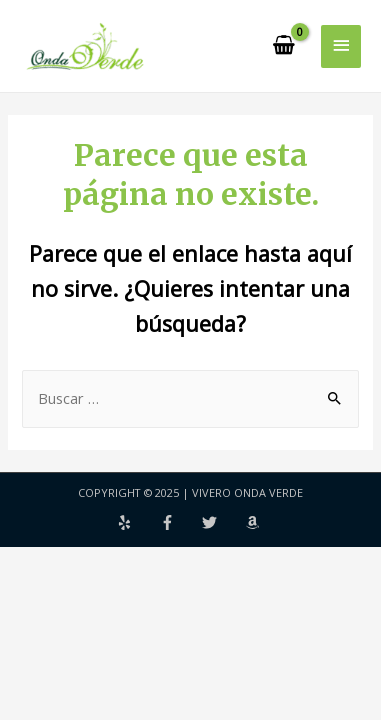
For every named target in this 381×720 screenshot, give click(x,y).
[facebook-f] (180, 522)
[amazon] (255, 522)
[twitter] (222, 522)
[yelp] (137, 522)
